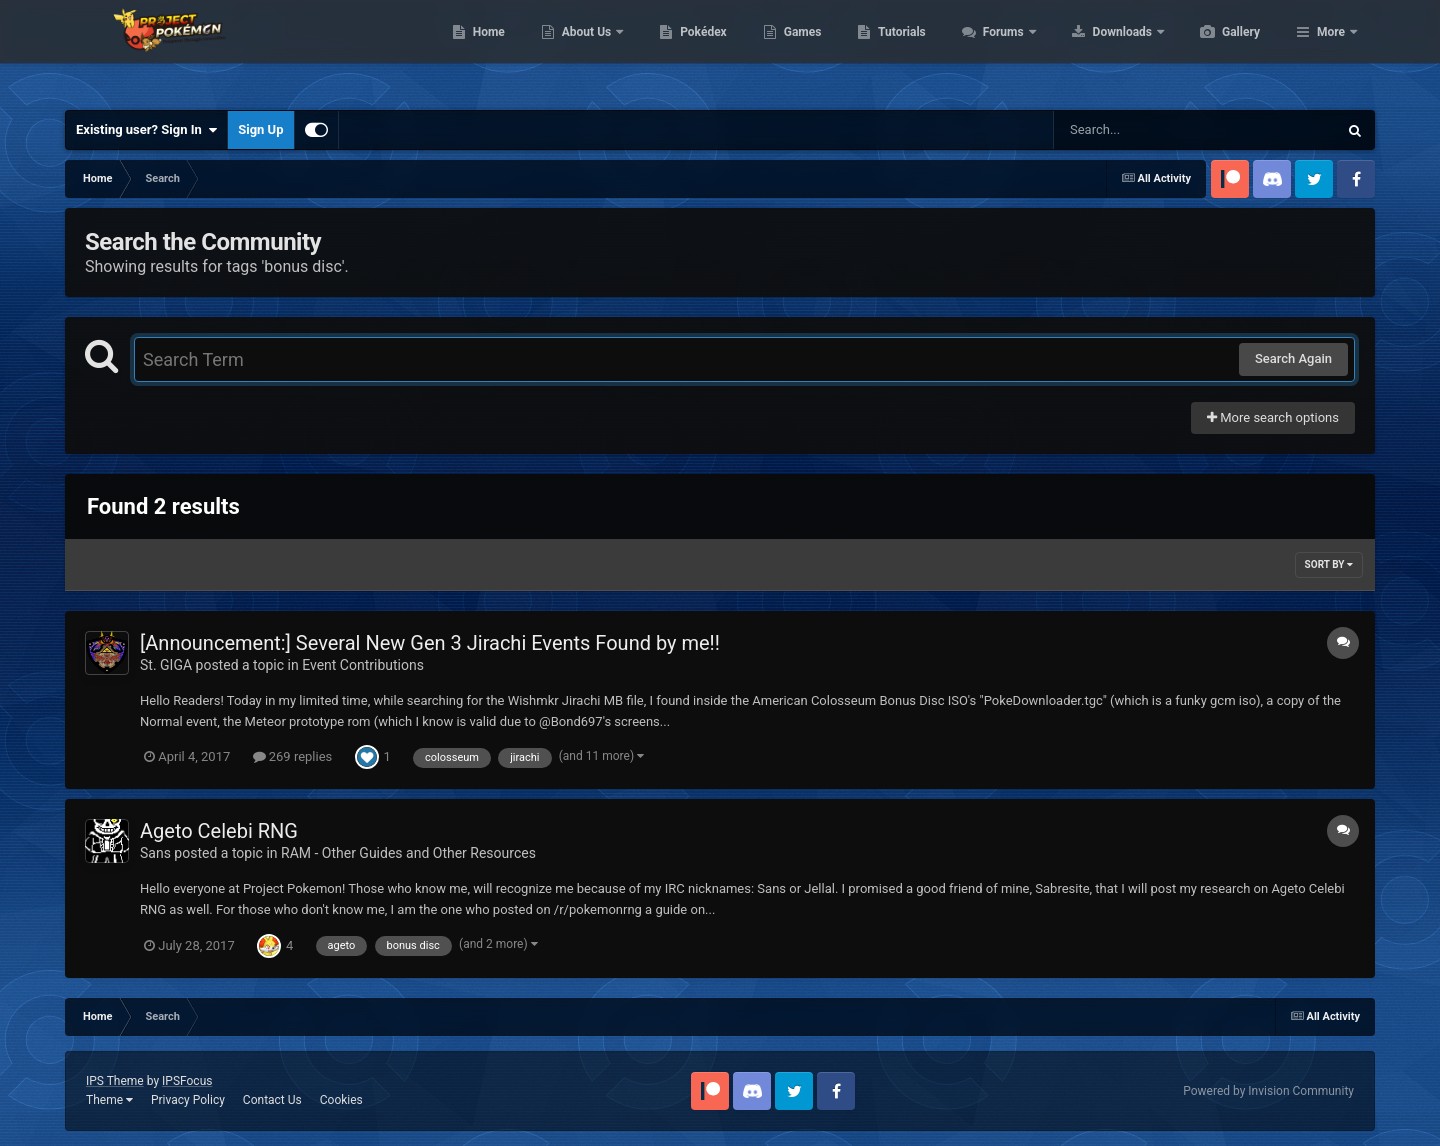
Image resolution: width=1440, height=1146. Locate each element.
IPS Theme (115, 1081)
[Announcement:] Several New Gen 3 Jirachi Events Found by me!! (430, 643)
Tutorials (996, 50)
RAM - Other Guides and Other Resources (408, 853)
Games (897, 50)
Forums (1099, 50)
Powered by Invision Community (1268, 1091)
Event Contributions (363, 665)
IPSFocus (187, 1081)
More (1331, 50)
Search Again (1293, 358)
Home (583, 50)
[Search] (1145, 130)
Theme (109, 1100)
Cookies (341, 1100)
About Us (682, 50)
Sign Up (260, 129)
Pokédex (798, 50)
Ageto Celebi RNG (219, 831)
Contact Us (272, 1100)
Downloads (1218, 50)
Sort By (1329, 564)
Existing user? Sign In (146, 130)
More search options (1273, 417)
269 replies (293, 756)
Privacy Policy (188, 1100)
